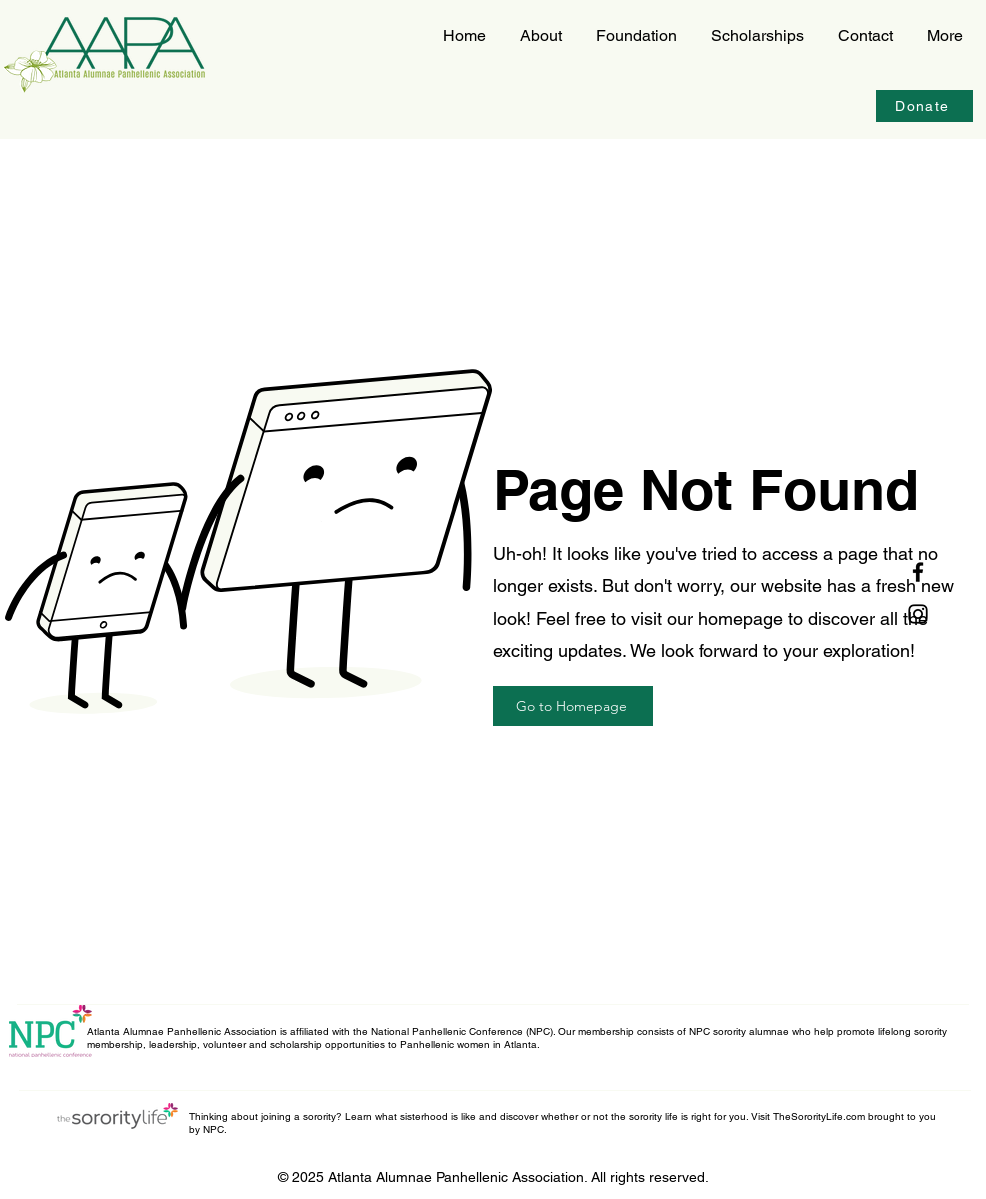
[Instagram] (918, 614)
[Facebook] (918, 572)
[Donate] (924, 106)
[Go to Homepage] (573, 706)
